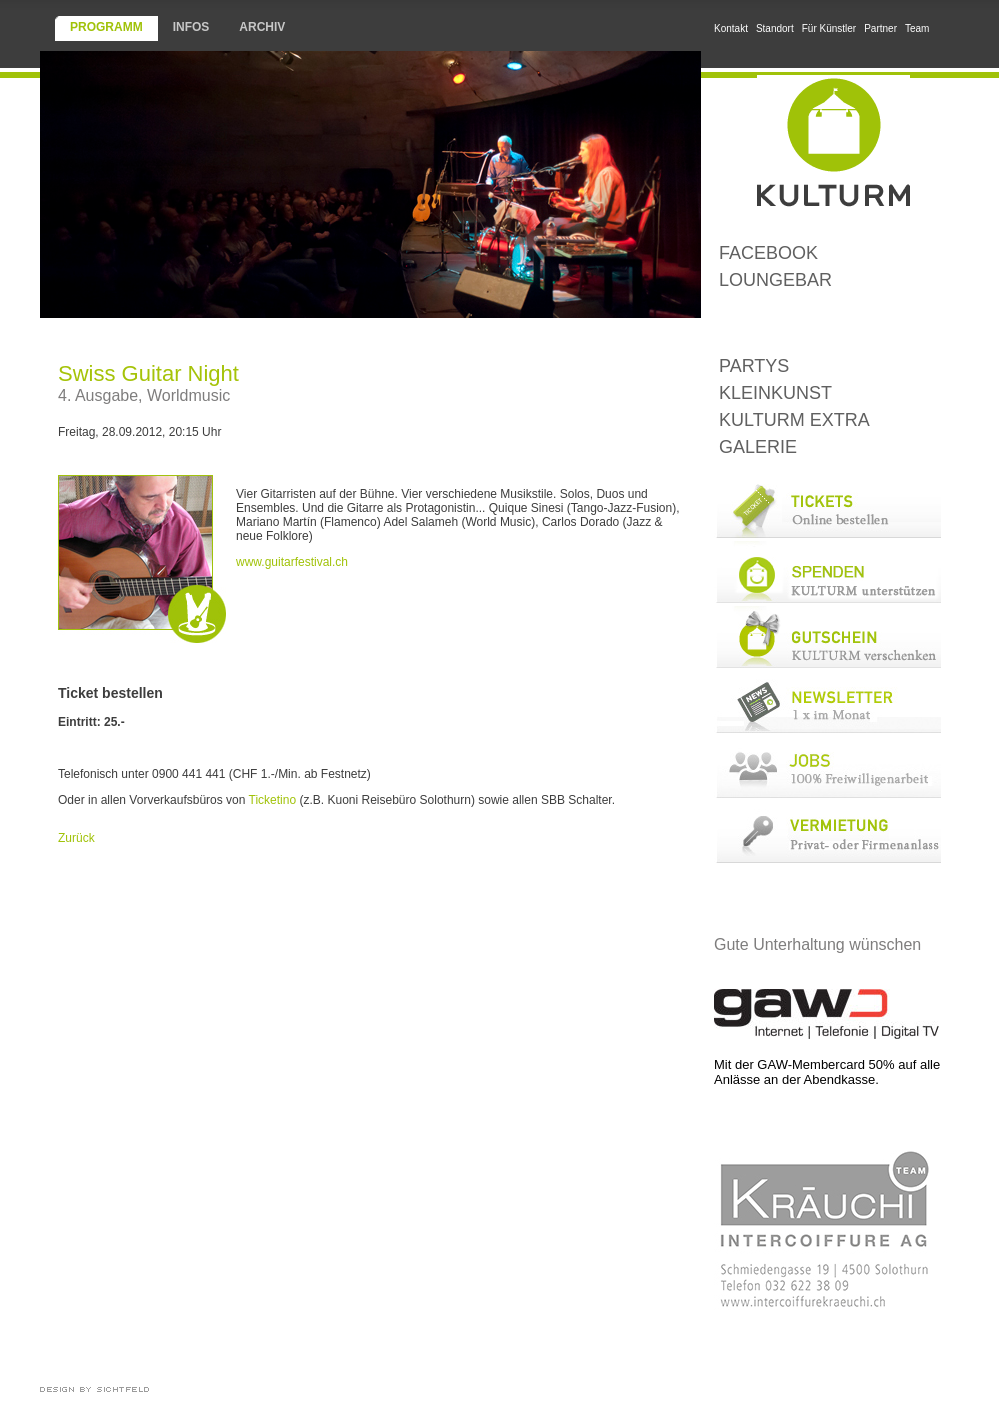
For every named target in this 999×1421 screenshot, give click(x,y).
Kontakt (731, 28)
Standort (775, 28)
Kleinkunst (775, 393)
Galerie (758, 447)
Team (917, 28)
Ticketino (273, 800)
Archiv (262, 27)
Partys (754, 366)
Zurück (76, 838)
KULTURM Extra (794, 420)
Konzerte (827, 323)
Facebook (768, 253)
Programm (106, 27)
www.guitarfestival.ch (292, 562)
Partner (880, 28)
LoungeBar (775, 280)
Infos (191, 27)
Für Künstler (829, 28)
